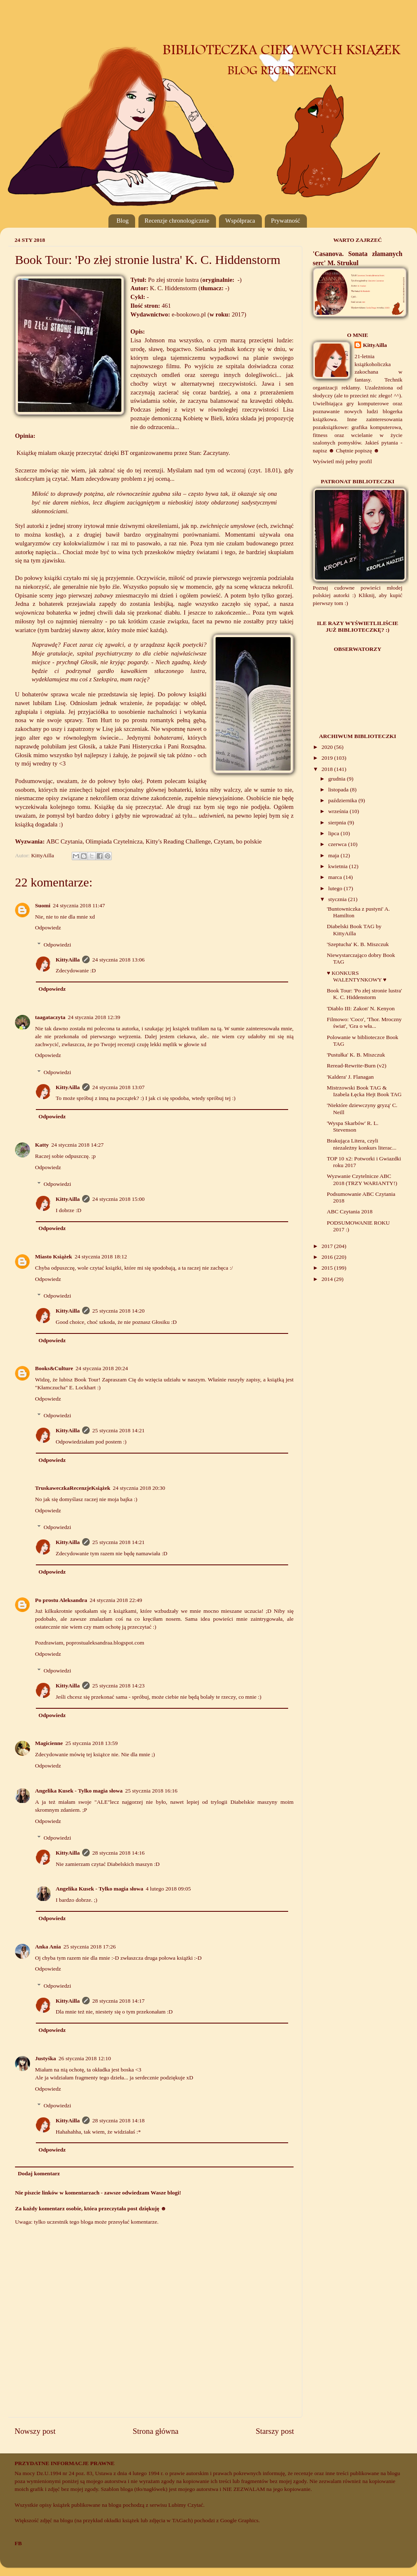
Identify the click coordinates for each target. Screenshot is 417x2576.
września (338, 811)
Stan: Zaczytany (209, 452)
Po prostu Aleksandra (61, 1600)
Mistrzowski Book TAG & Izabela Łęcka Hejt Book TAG (364, 1091)
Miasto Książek (53, 1256)
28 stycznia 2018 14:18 (118, 2120)
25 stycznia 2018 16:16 (151, 1791)
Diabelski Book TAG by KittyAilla (354, 929)
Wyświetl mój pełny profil (342, 461)
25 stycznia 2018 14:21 (118, 1430)
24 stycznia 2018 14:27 (77, 1145)
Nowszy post (35, 2431)
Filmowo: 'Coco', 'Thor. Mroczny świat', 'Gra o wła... (364, 1022)
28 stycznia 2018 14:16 (118, 1853)
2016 (328, 1257)
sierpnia (337, 822)
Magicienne (49, 1743)
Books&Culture (54, 1368)
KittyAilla (68, 960)
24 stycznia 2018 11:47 (79, 905)
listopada (339, 789)
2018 (328, 769)
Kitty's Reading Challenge (178, 841)
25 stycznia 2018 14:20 (118, 1311)
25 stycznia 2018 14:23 (118, 1685)
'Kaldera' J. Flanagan (350, 1077)
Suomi (42, 905)
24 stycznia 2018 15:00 (118, 1199)
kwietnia (338, 866)
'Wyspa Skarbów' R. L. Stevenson (353, 1126)
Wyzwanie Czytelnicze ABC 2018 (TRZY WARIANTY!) (362, 1179)
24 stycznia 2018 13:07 (118, 1087)
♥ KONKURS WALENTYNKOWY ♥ (357, 976)
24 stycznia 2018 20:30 (139, 1488)
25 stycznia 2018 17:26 (89, 1946)
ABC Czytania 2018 (350, 1211)
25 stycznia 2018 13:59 (91, 1743)
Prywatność (285, 220)
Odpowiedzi (57, 945)
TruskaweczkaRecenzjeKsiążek (72, 1488)
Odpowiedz (48, 927)
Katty (42, 1145)
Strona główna (155, 2431)
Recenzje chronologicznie (177, 220)
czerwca (338, 844)
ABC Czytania (64, 841)
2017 (328, 1246)
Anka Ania (48, 1946)
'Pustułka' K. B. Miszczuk (356, 1055)
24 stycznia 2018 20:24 (101, 1368)
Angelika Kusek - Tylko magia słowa (79, 1791)
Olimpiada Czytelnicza (113, 841)
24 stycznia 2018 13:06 (118, 960)
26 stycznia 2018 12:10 (84, 2058)
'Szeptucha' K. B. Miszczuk (358, 944)
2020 (328, 747)
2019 (328, 758)
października (343, 800)
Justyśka (45, 2058)
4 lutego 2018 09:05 (168, 1889)
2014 (328, 1279)
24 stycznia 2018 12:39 (94, 1017)
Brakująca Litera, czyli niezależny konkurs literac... (362, 1143)
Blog (122, 220)
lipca (334, 833)
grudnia (337, 779)
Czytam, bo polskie (238, 841)
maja (334, 855)
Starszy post (275, 2431)
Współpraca (240, 220)
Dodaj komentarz (39, 2173)
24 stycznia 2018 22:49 (116, 1600)
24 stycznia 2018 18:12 (101, 1256)
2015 (328, 1268)
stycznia (338, 899)
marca (335, 877)
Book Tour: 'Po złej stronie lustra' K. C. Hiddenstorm (364, 993)
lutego (336, 888)
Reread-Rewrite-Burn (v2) (357, 1065)
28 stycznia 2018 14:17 (118, 2001)
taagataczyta (50, 1017)
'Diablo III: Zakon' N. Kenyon (361, 1008)
